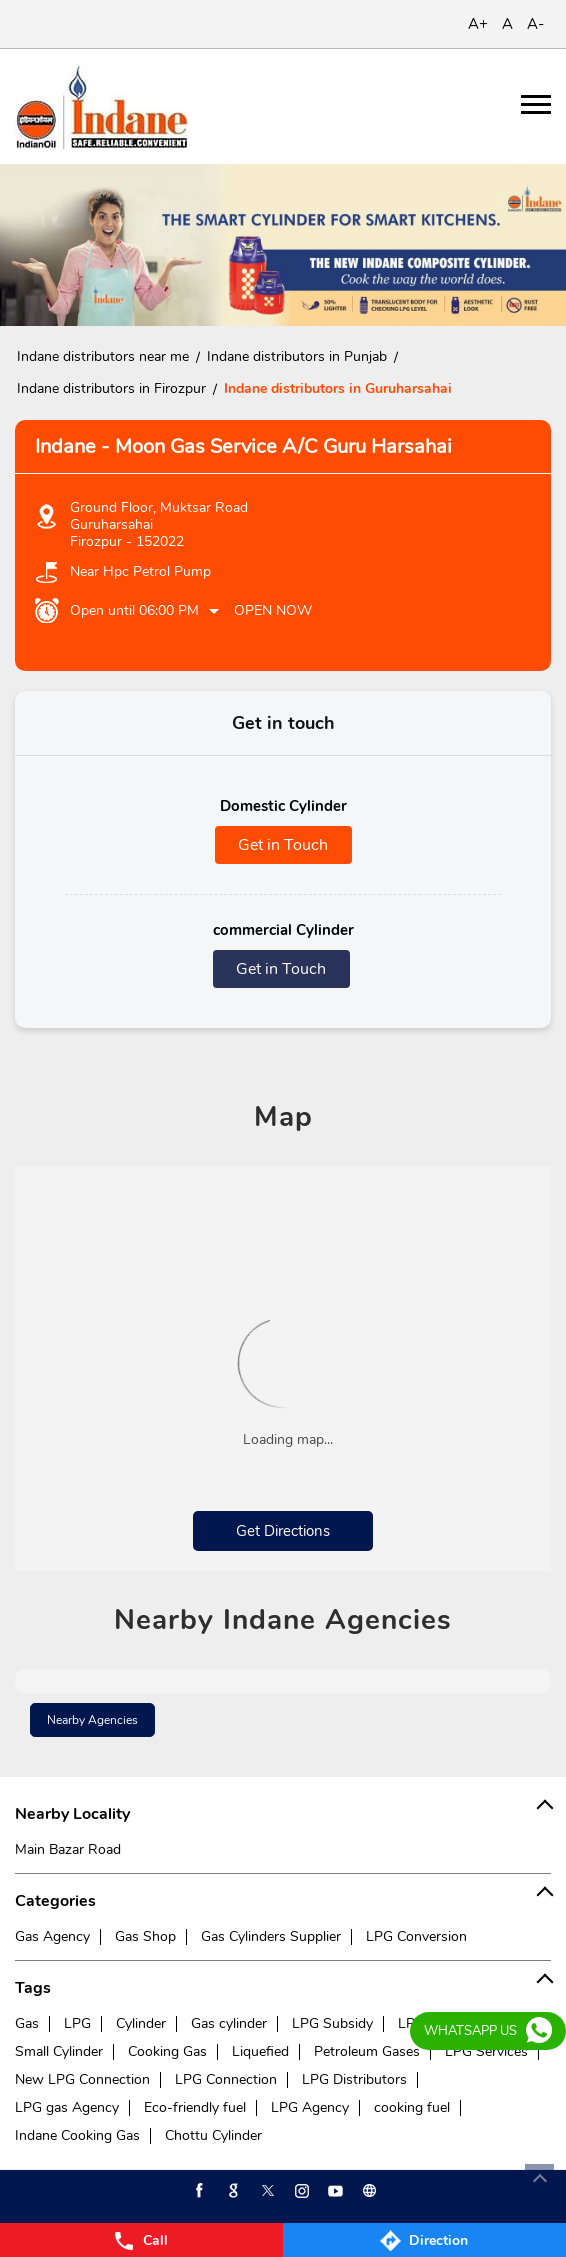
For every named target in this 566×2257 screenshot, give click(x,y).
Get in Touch (283, 845)
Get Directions (283, 1531)
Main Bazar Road (68, 1849)
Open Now (273, 610)
